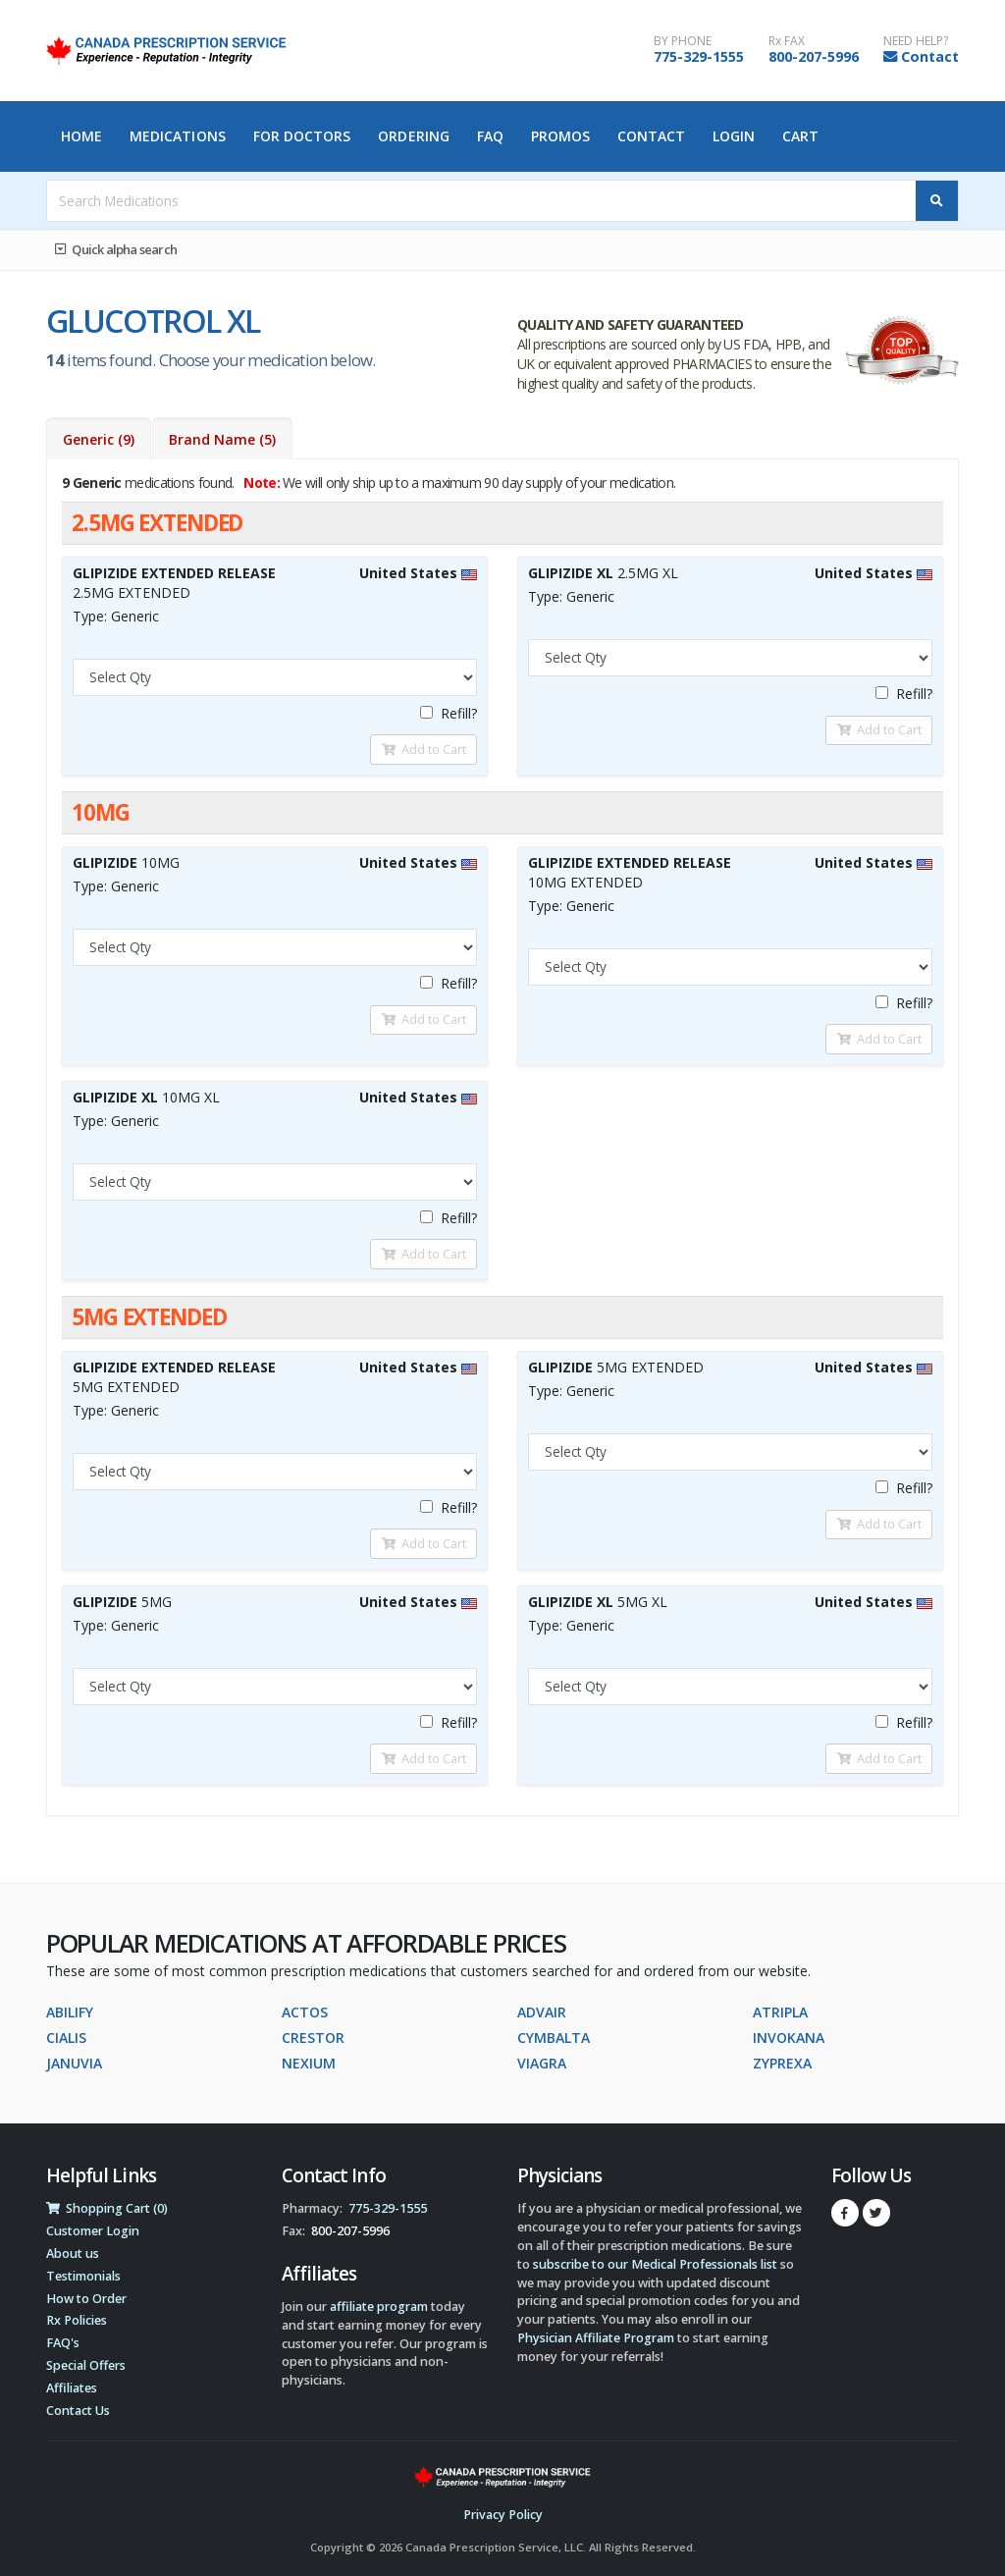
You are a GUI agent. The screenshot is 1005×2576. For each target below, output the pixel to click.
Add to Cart (424, 749)
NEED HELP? (915, 41)
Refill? (448, 713)
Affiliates (71, 2388)
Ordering (414, 136)
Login (734, 136)
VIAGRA (541, 2063)
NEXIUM (309, 2063)
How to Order (86, 2298)
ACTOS (305, 2012)
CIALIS (66, 2037)
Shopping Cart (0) (107, 2208)
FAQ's (62, 2342)
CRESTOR (313, 2037)
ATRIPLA (780, 2012)
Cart (800, 136)
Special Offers (86, 2365)
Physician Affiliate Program (595, 2338)
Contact (930, 56)
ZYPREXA (782, 2063)
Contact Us (78, 2410)
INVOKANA (788, 2037)
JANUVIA (74, 2063)
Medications (178, 136)
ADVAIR (541, 2012)
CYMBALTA (553, 2037)
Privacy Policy (503, 2514)
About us (72, 2253)
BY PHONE (683, 41)
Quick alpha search (116, 249)
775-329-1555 (699, 56)
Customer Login (92, 2231)
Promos (561, 136)
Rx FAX (786, 41)
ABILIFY (69, 2012)
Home (81, 136)
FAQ (490, 136)
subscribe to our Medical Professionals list (655, 2264)
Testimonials (83, 2276)
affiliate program (379, 2306)
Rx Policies (76, 2320)
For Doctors (302, 136)
